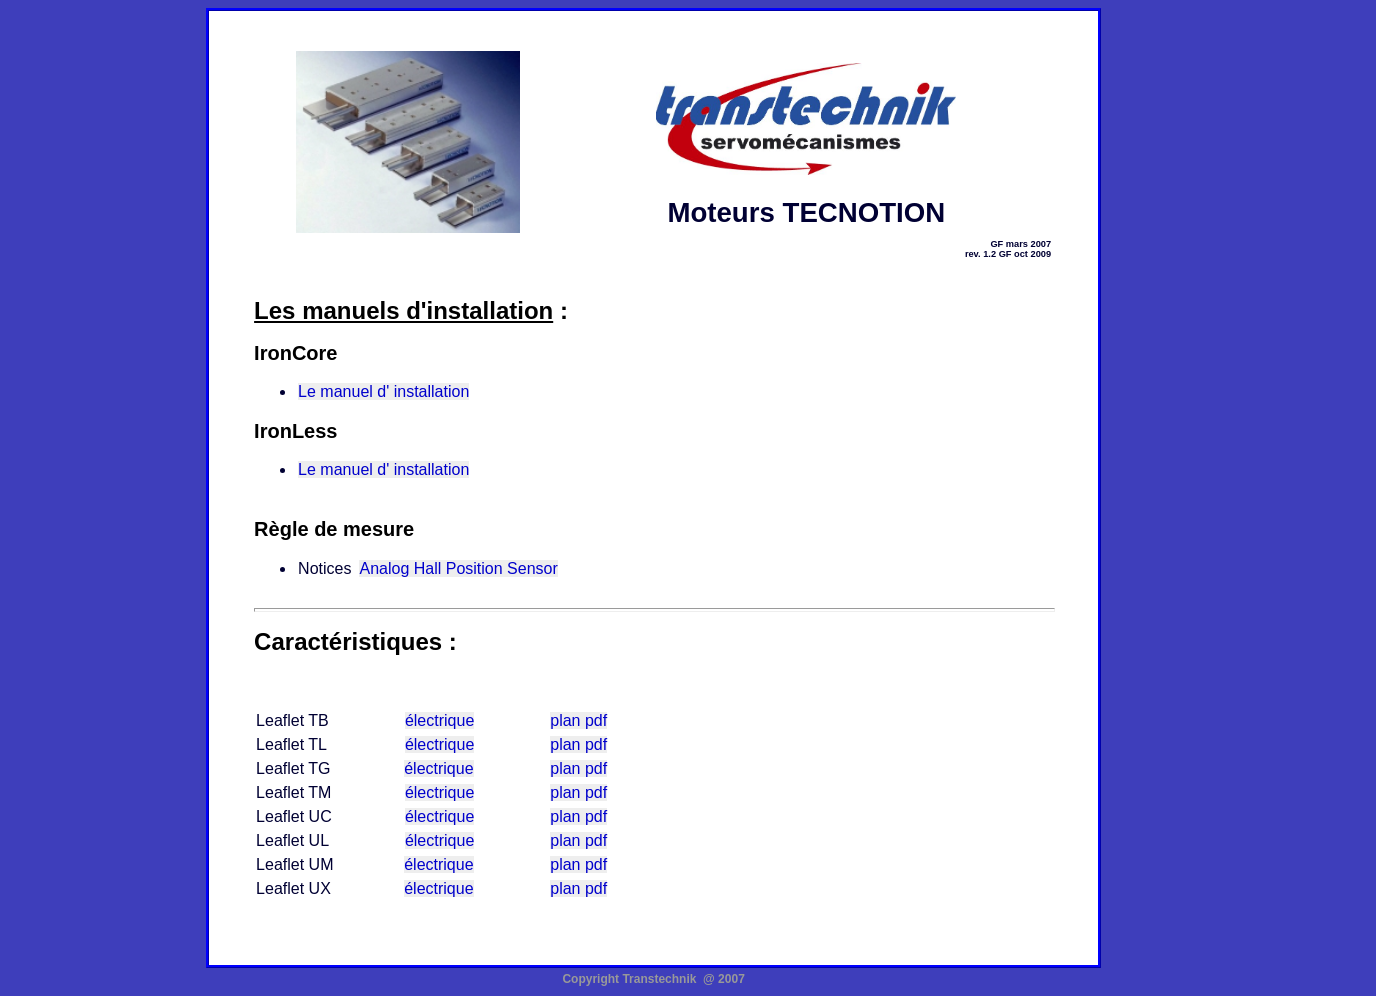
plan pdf (578, 720)
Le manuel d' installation (383, 391)
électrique (439, 720)
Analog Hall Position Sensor (458, 568)
